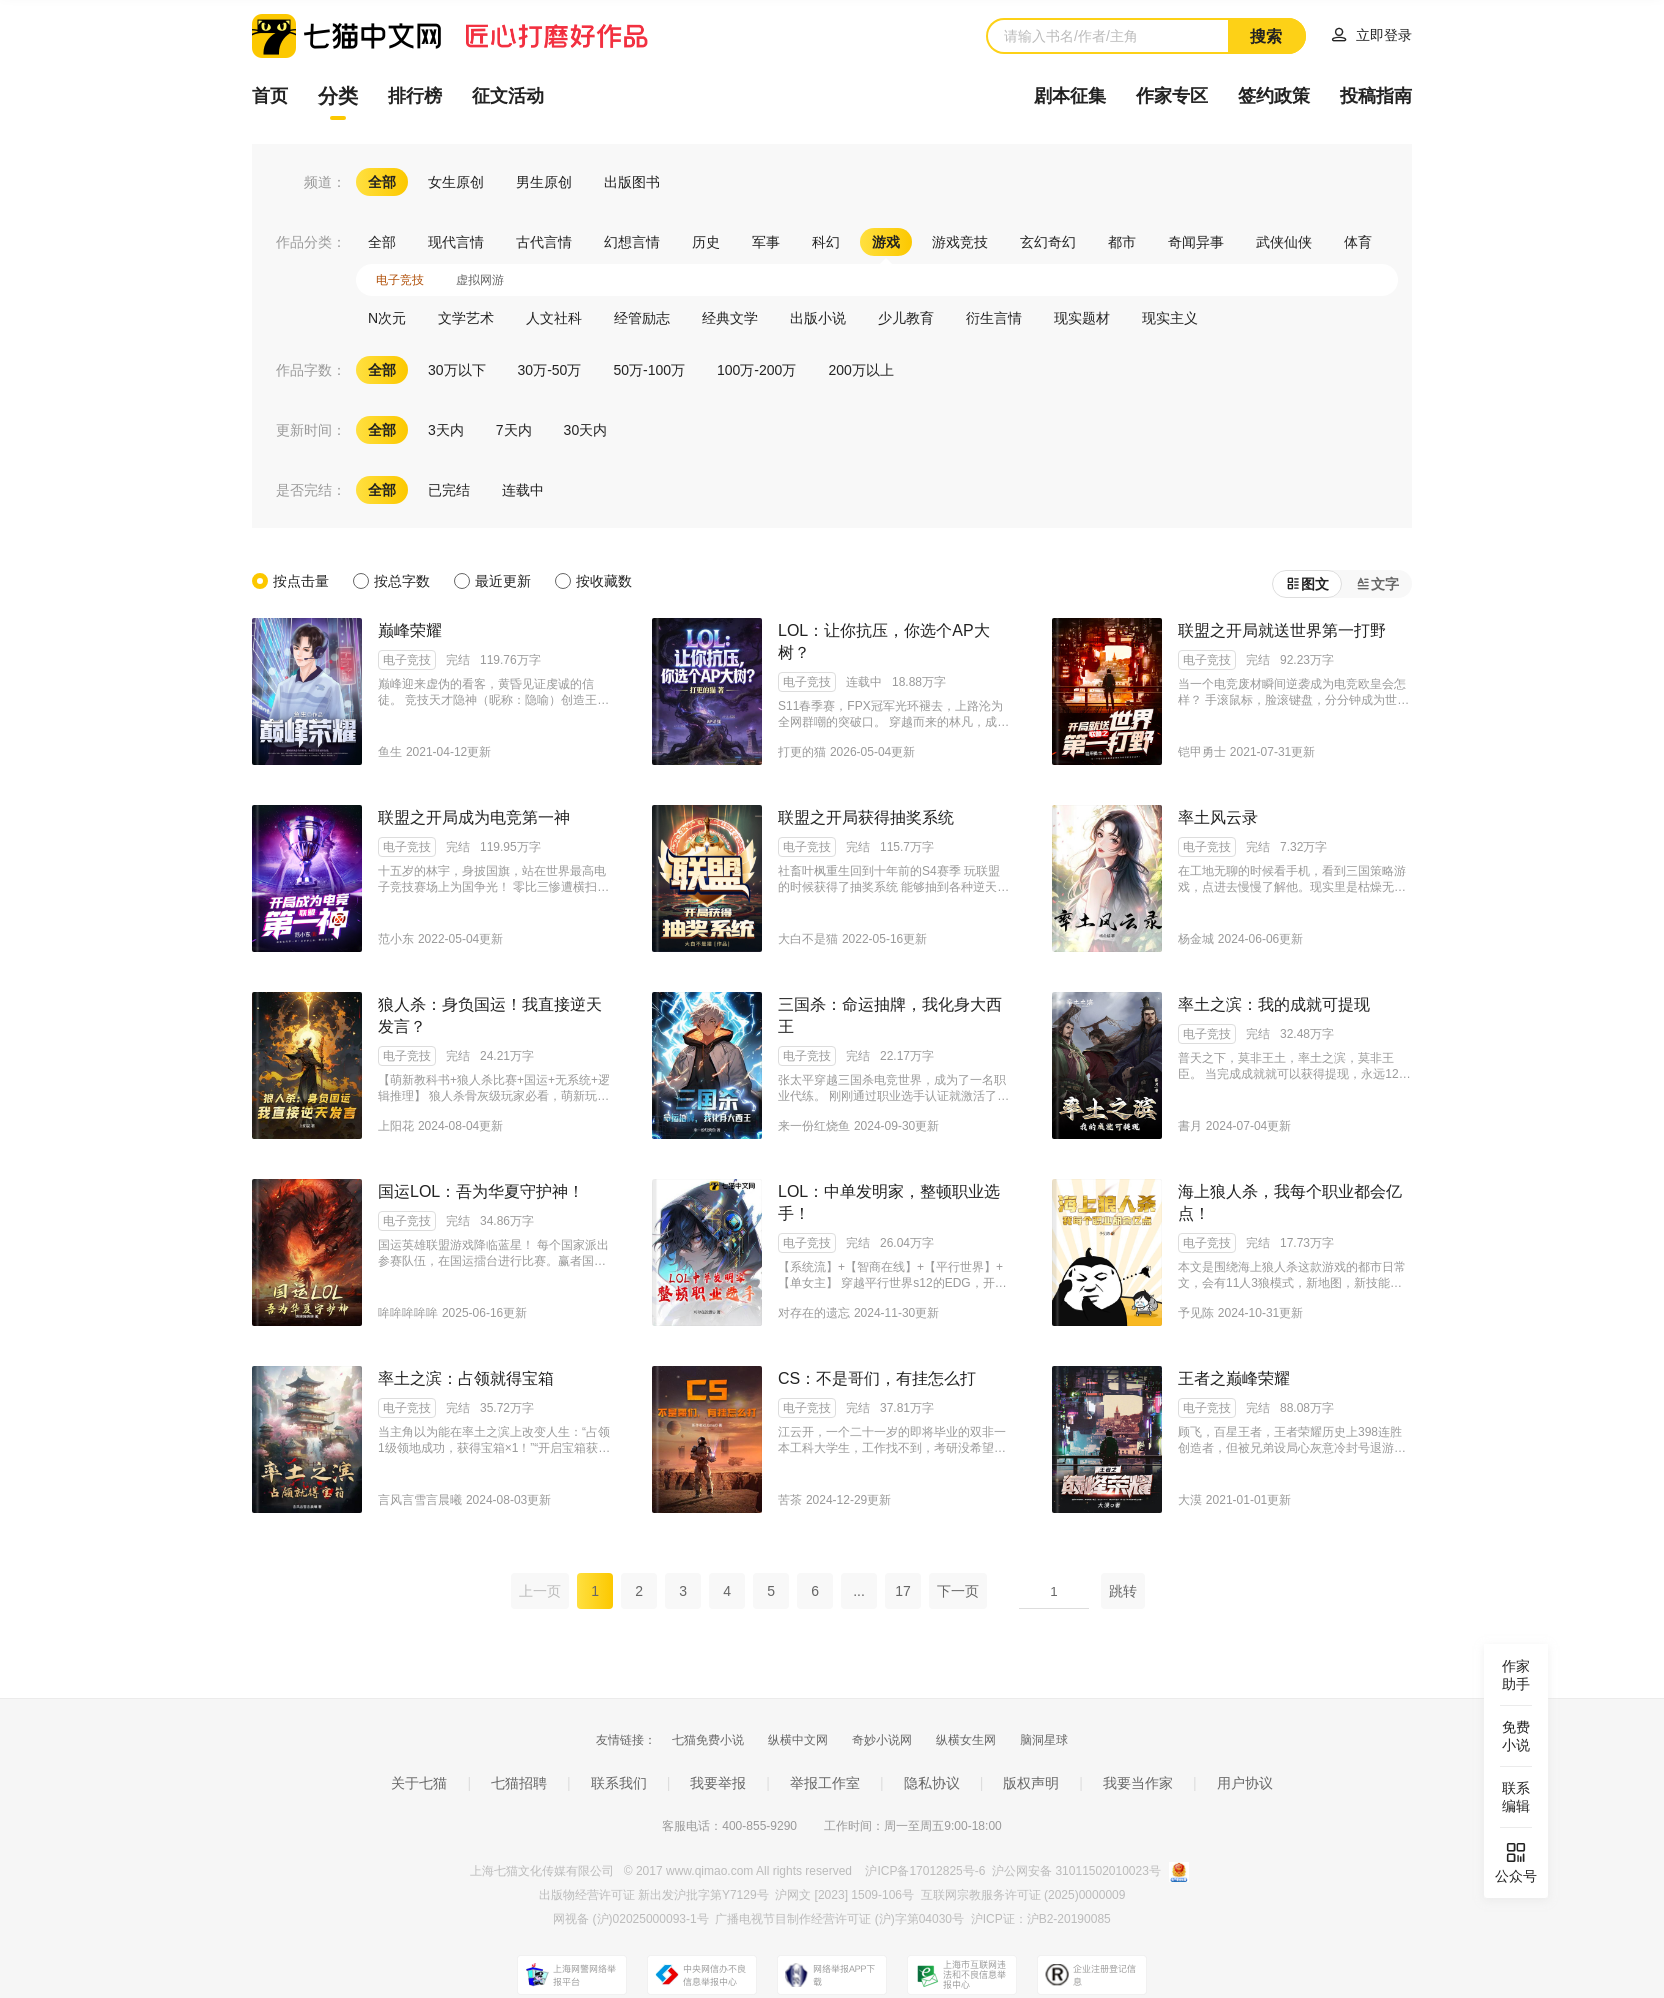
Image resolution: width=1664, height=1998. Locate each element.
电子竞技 (407, 660)
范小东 (396, 939)
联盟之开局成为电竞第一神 (474, 817)
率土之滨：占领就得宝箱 (466, 1378)
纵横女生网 (966, 1740)
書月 (1190, 1126)
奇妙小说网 (882, 1740)
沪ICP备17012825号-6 (926, 1871)
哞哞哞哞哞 (408, 1313)
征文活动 (508, 96)
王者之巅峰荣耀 (1234, 1378)
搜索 (1266, 36)
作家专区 (1172, 96)
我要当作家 (1138, 1783)
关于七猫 (419, 1783)
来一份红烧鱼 (814, 1126)
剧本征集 (1070, 96)
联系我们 (619, 1783)
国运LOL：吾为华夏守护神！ (481, 1191)
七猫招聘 (519, 1783)
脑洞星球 (1044, 1740)
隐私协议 (932, 1783)
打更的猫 (802, 752)
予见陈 (1196, 1313)
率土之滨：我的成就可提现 (1274, 1004)
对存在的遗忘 (814, 1313)
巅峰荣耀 (410, 630)
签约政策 (1274, 96)
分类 (338, 96)
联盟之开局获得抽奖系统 (866, 817)
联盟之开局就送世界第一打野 (1282, 630)
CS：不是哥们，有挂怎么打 (877, 1378)
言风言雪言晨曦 (420, 1500)
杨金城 (1196, 939)
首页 (270, 96)
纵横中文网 (798, 1740)
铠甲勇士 (1202, 752)
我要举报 (718, 1783)
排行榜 (415, 96)
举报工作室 (825, 1783)
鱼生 (390, 752)
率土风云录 (1218, 817)
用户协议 (1245, 1783)
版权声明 (1031, 1783)
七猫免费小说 (708, 1740)
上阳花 (396, 1126)
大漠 (1190, 1500)
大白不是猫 (808, 939)
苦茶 (790, 1500)
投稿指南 (1376, 96)
